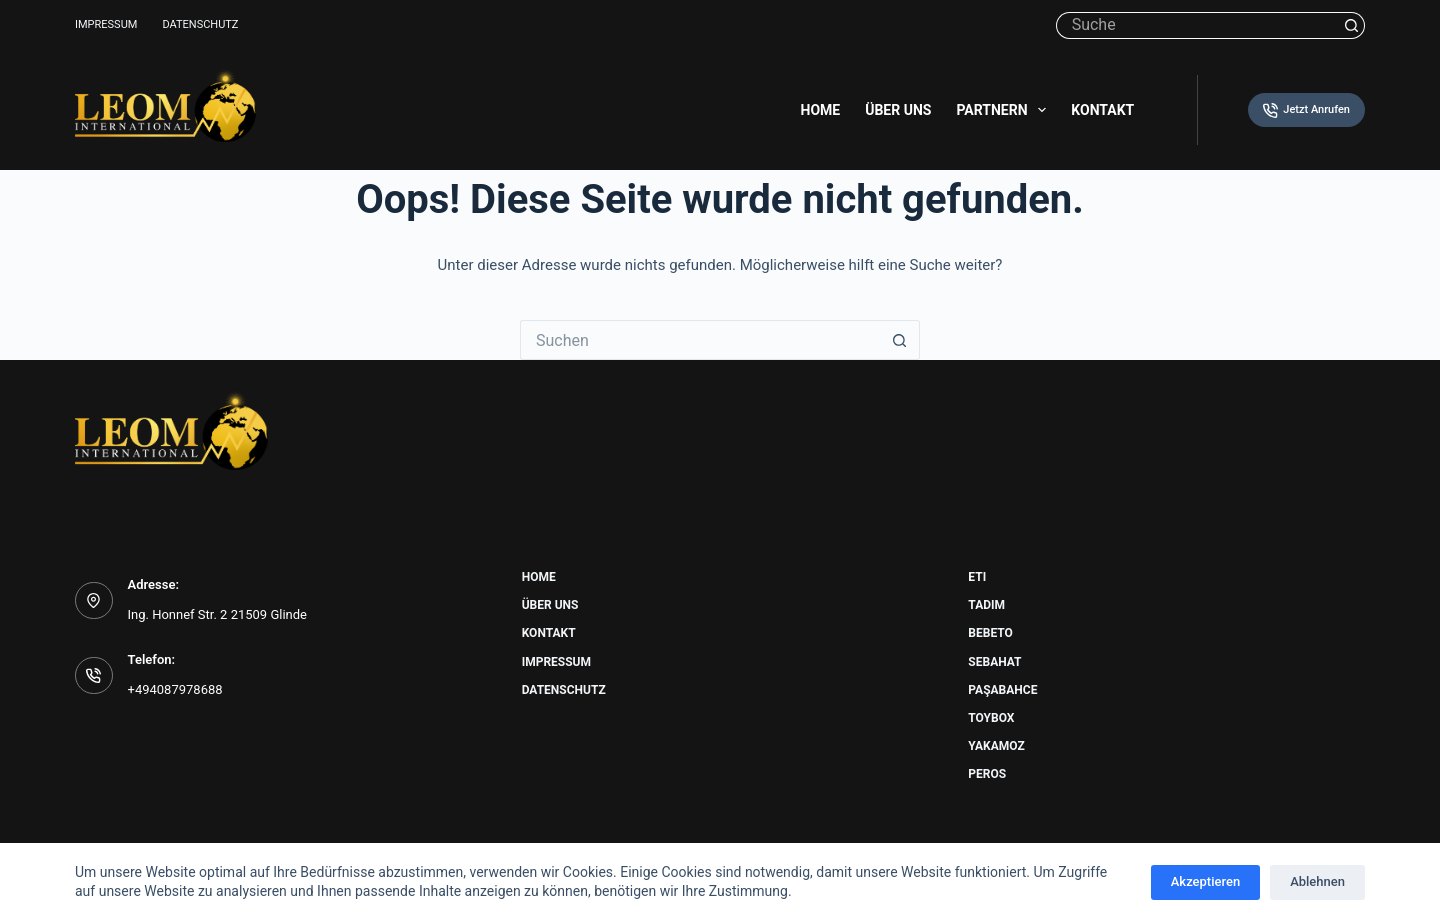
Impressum (106, 24)
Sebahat (994, 662)
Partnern (1005, 110)
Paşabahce (1002, 690)
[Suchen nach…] (1197, 25)
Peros (987, 774)
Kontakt (1102, 110)
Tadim (986, 605)
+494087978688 (175, 689)
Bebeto (990, 633)
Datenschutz (200, 24)
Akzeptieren (1205, 881)
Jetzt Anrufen (1306, 110)
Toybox (991, 718)
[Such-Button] (1351, 25)
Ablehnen (1317, 881)
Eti (977, 577)
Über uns (898, 110)
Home (821, 110)
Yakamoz (996, 746)
